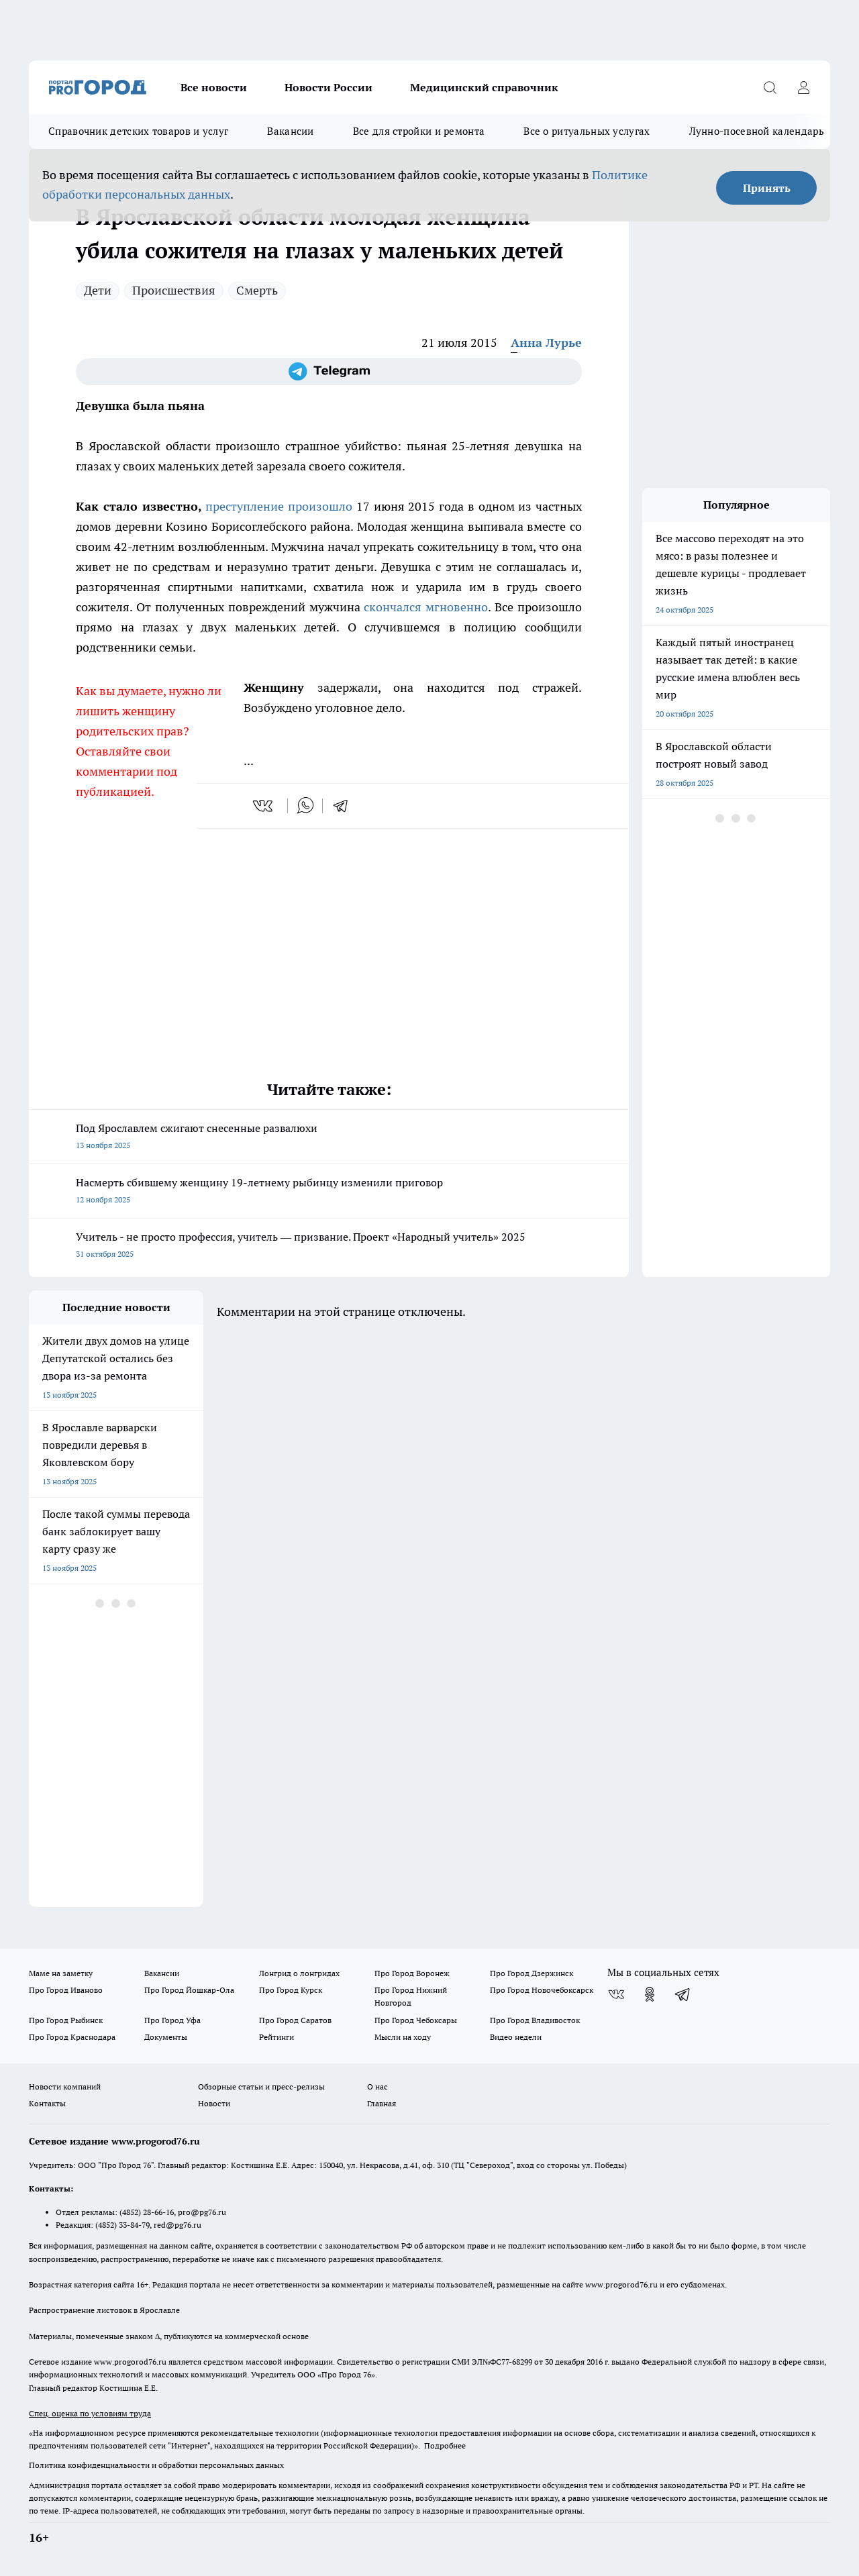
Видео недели (516, 2037)
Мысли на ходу (402, 2037)
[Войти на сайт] (803, 87)
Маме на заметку (61, 1973)
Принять (767, 188)
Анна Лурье (546, 342)
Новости (214, 2103)
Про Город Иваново (66, 1990)
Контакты (47, 2103)
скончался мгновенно (426, 607)
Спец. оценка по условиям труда (90, 2413)
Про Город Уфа (172, 2020)
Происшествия (173, 290)
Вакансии (290, 131)
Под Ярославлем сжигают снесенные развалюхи (329, 1137)
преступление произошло (278, 506)
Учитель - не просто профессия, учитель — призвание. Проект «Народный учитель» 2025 (329, 1246)
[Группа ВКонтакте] (616, 1994)
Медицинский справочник (484, 87)
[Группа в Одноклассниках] (649, 1994)
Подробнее (445, 2445)
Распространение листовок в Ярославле (104, 2310)
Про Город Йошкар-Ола (189, 1990)
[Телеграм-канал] (329, 371)
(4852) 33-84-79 (122, 2225)
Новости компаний (65, 2086)
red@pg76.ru (177, 2225)
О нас (377, 2086)
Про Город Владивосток (535, 2020)
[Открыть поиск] (769, 87)
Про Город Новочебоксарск (541, 1990)
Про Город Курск (290, 1990)
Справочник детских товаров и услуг (138, 131)
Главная (381, 2103)
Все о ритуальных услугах (586, 131)
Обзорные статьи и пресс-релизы (261, 2086)
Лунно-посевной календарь (756, 131)
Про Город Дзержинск (531, 1973)
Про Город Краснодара (72, 2037)
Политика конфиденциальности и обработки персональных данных (156, 2465)
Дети (97, 290)
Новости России (328, 87)
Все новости (214, 87)
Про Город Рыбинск (66, 2020)
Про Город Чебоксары (415, 2020)
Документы (165, 2037)
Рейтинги (276, 2037)
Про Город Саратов (295, 2020)
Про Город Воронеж (412, 1973)
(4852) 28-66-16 (146, 2212)
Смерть (257, 290)
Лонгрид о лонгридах (299, 1973)
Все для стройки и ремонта (419, 131)
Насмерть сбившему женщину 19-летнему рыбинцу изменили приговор (329, 1192)
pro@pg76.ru (202, 2212)
